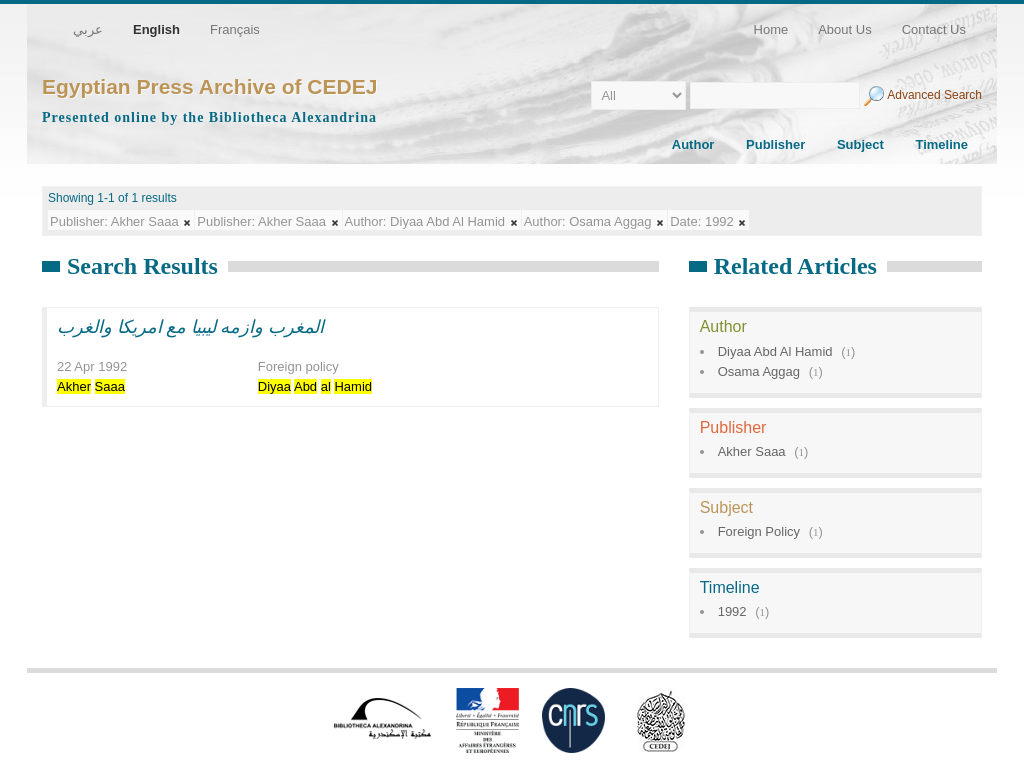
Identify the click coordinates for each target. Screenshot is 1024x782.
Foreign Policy (759, 531)
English (156, 29)
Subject (860, 144)
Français (235, 29)
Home (771, 29)
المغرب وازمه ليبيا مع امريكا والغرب (190, 327)
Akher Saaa (752, 451)
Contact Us (934, 29)
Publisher (775, 144)
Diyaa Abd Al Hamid (775, 351)
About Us (844, 29)
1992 (732, 611)
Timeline (941, 144)
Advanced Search (934, 95)
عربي (88, 29)
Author (693, 144)
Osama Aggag (759, 371)
